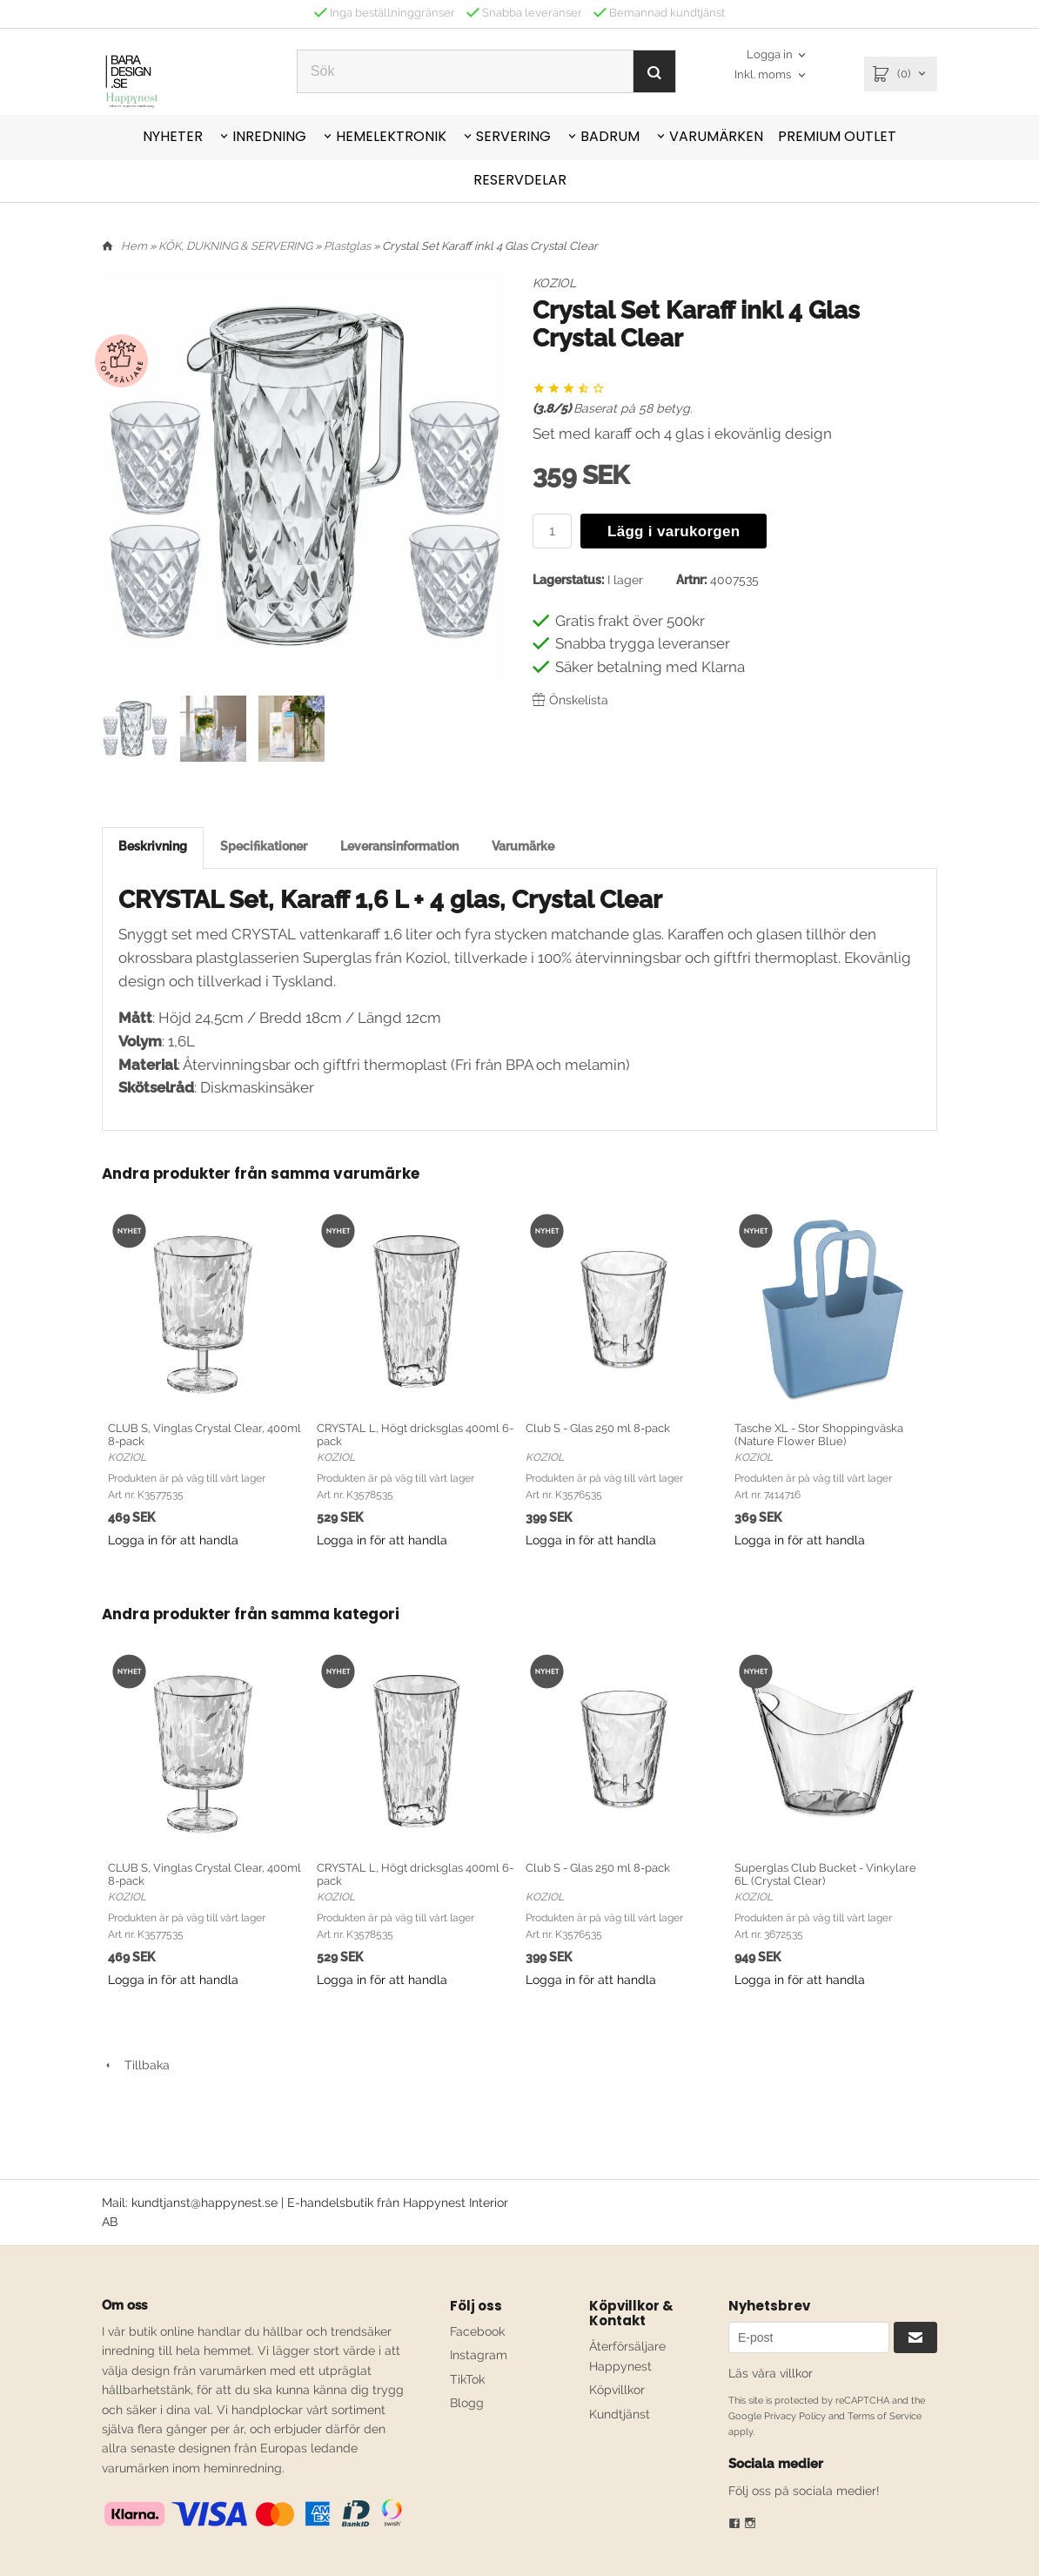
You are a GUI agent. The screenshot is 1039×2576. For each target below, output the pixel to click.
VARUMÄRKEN (716, 136)
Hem (134, 245)
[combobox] (771, 75)
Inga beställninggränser (384, 12)
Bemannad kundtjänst (659, 12)
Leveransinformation (399, 846)
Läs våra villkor (770, 2373)
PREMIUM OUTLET (837, 136)
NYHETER (173, 136)
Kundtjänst (619, 2414)
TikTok (467, 2379)
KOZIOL (554, 283)
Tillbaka (136, 2065)
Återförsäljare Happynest (627, 2355)
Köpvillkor (617, 2390)
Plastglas (348, 245)
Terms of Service (885, 2416)
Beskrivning (152, 846)
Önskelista (570, 700)
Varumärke (523, 846)
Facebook (477, 2331)
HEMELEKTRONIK (391, 136)
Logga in (770, 55)
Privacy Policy (795, 2416)
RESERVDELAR (519, 180)
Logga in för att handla (173, 1540)
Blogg (467, 2403)
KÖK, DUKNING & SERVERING (236, 245)
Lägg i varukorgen (673, 531)
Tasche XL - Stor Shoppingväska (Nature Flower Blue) (818, 1435)
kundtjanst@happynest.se (204, 2202)
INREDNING (269, 136)
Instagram (478, 2355)
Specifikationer (263, 846)
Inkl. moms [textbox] (762, 75)
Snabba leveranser (524, 12)
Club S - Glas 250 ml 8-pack (598, 1428)
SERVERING (513, 136)
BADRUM (610, 136)
